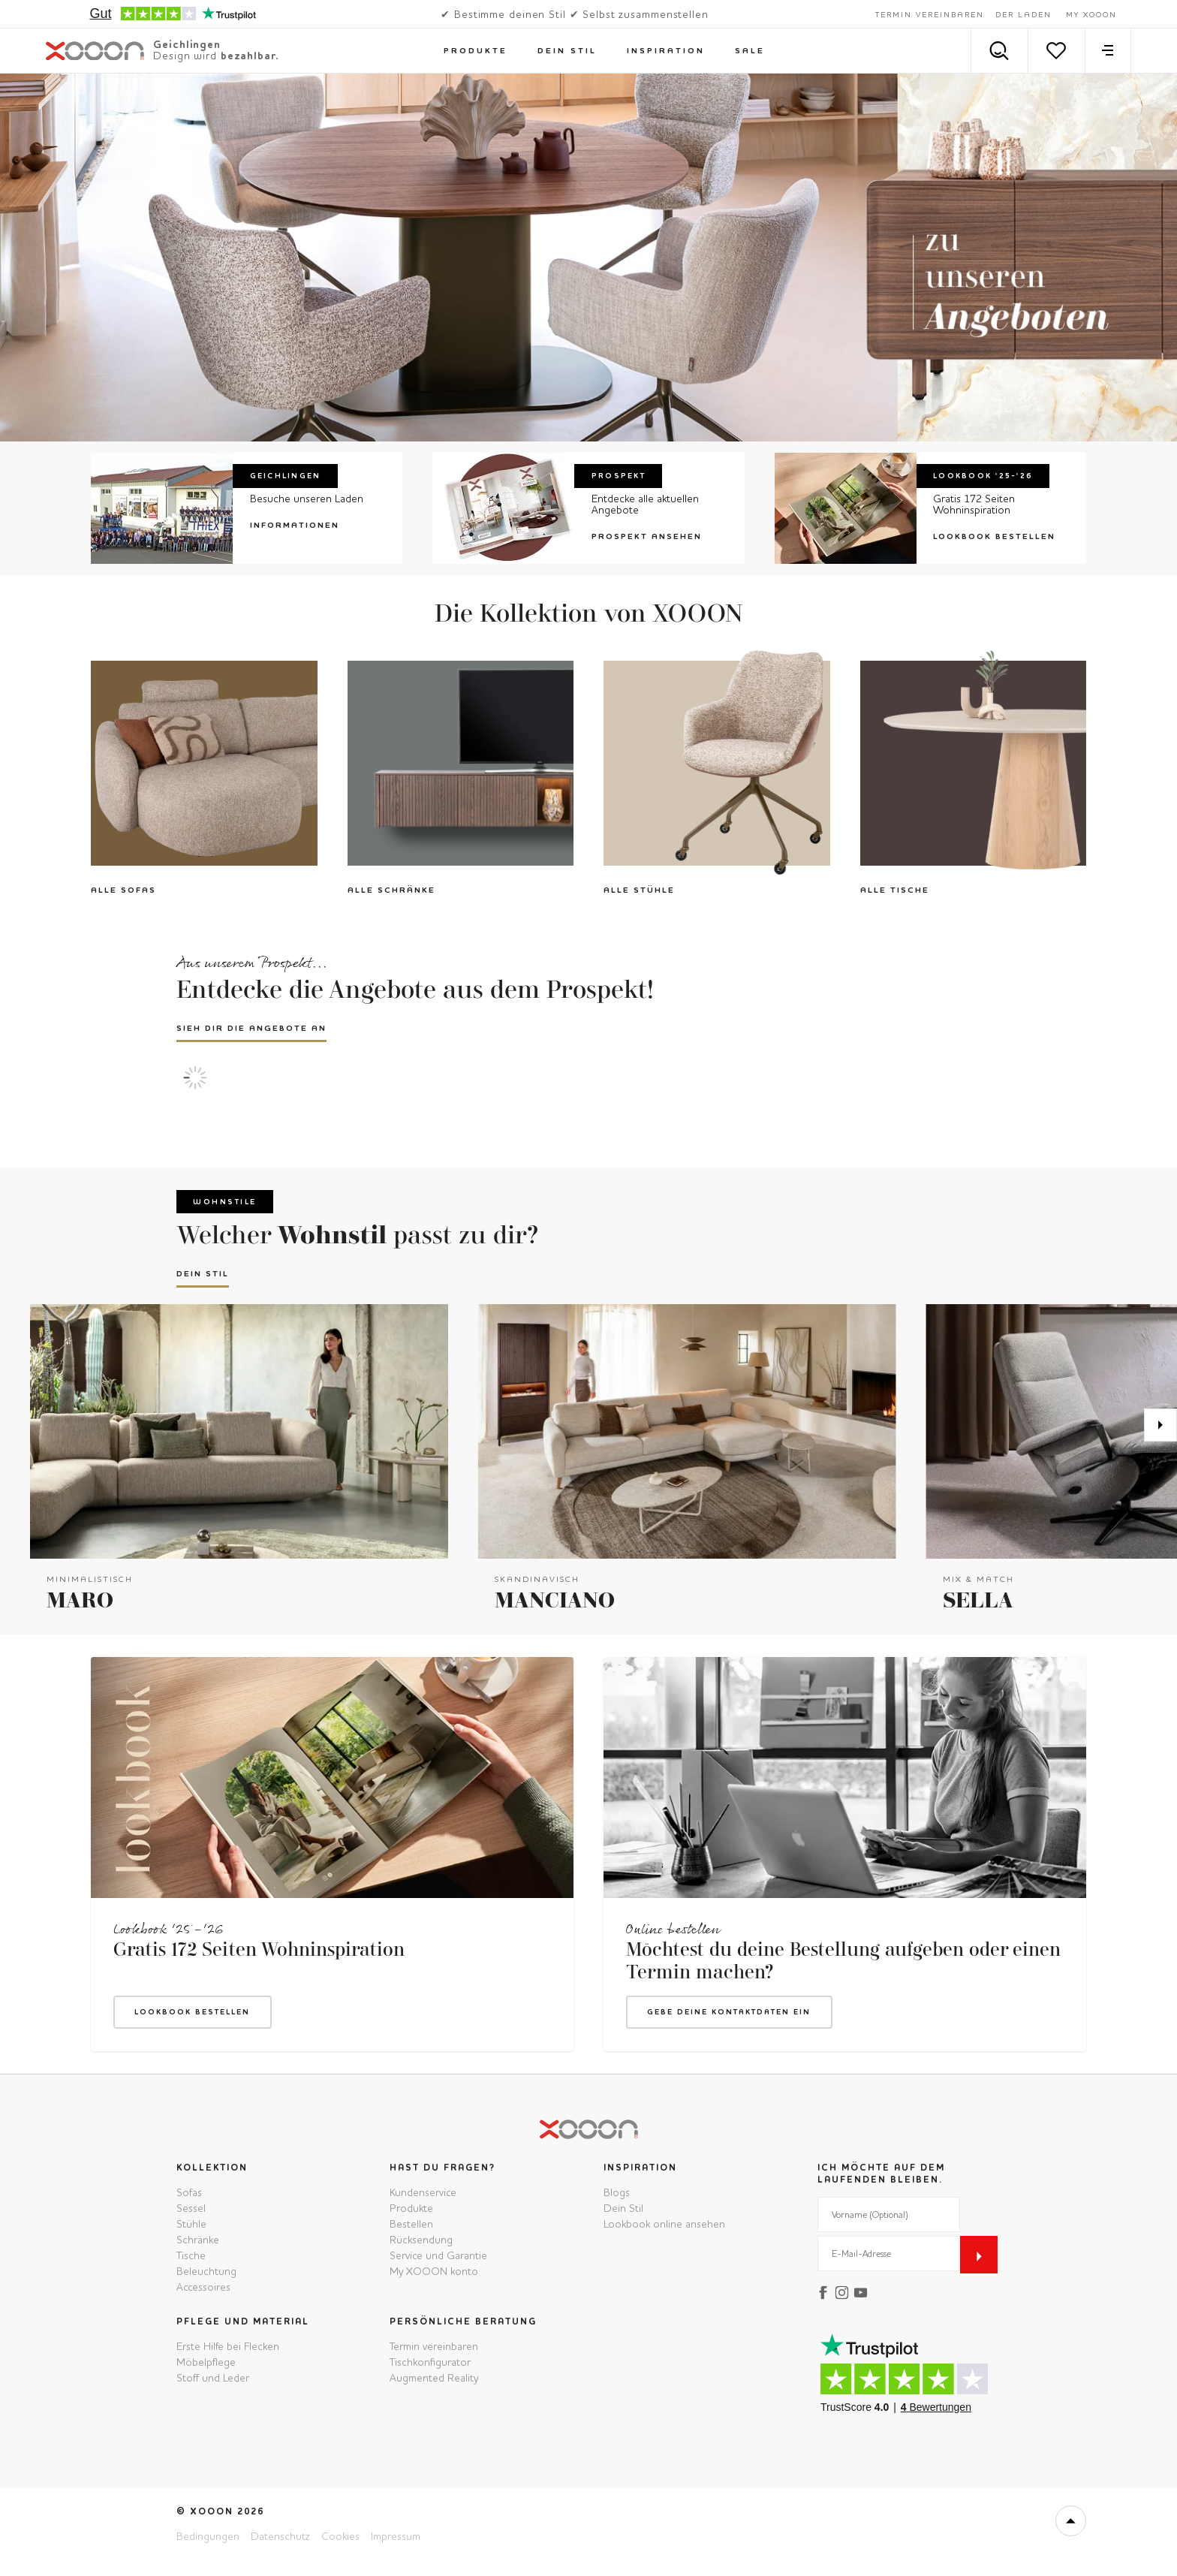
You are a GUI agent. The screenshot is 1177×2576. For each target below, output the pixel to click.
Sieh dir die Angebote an (251, 1028)
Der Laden (1023, 15)
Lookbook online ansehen (664, 2224)
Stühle (191, 2224)
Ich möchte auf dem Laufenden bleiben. (881, 2174)
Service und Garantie (438, 2255)
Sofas (189, 2192)
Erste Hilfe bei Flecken (227, 2346)
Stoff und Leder (212, 2378)
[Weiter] (1160, 1425)
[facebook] (825, 2290)
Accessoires (203, 2287)
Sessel (191, 2208)
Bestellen (411, 2224)
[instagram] (844, 2290)
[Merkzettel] (1056, 51)
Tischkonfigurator (430, 2362)
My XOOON (1091, 15)
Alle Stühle (639, 890)
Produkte (411, 2208)
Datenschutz (280, 2536)
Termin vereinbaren (929, 15)
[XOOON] (162, 51)
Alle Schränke (391, 890)
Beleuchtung (206, 2271)
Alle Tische (894, 890)
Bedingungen (207, 2536)
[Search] (999, 51)
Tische (191, 2255)
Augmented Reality (434, 2378)
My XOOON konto (434, 2271)
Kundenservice (423, 2192)
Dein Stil (202, 1273)
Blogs (617, 2192)
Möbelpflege (206, 2362)
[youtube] (863, 2290)
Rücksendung (421, 2239)
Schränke (197, 2239)
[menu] (1107, 51)
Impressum (395, 2536)
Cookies (340, 2536)
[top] (1070, 2520)
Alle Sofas (123, 890)
